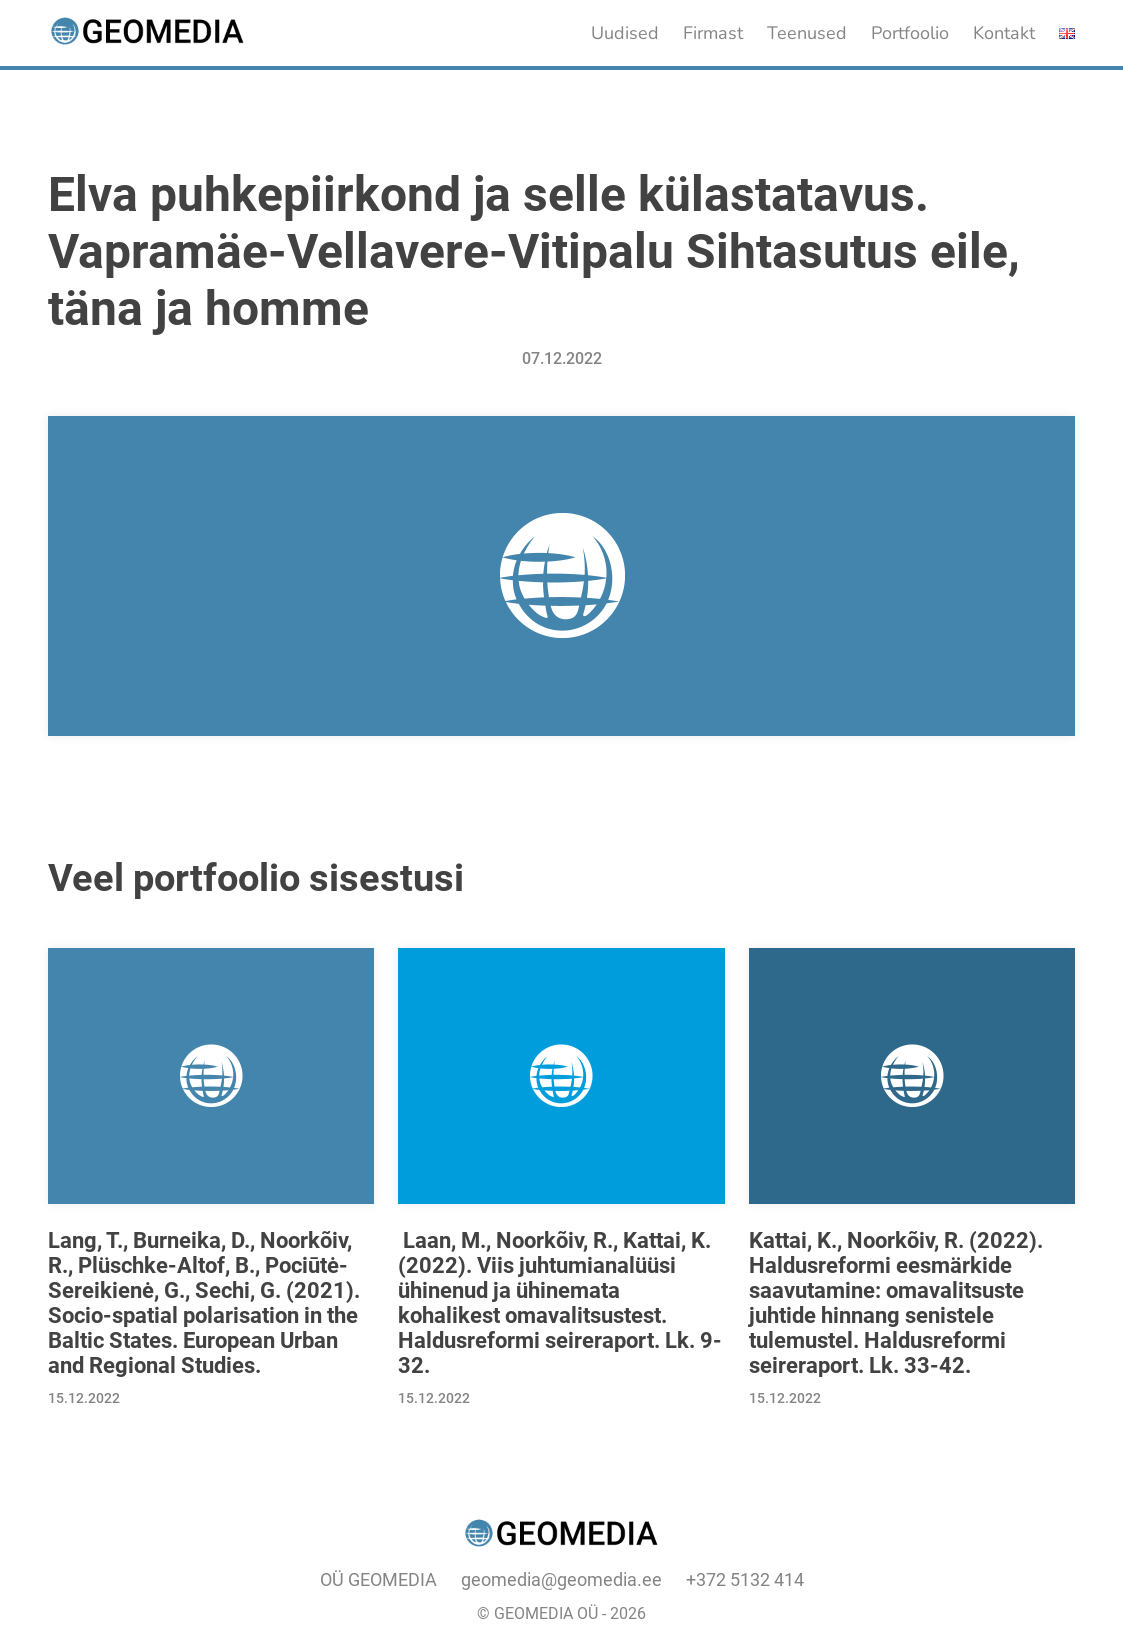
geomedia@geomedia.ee (561, 1579)
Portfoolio (910, 33)
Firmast (713, 33)
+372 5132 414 (745, 1579)
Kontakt (1004, 33)
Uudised (625, 33)
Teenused (807, 33)
